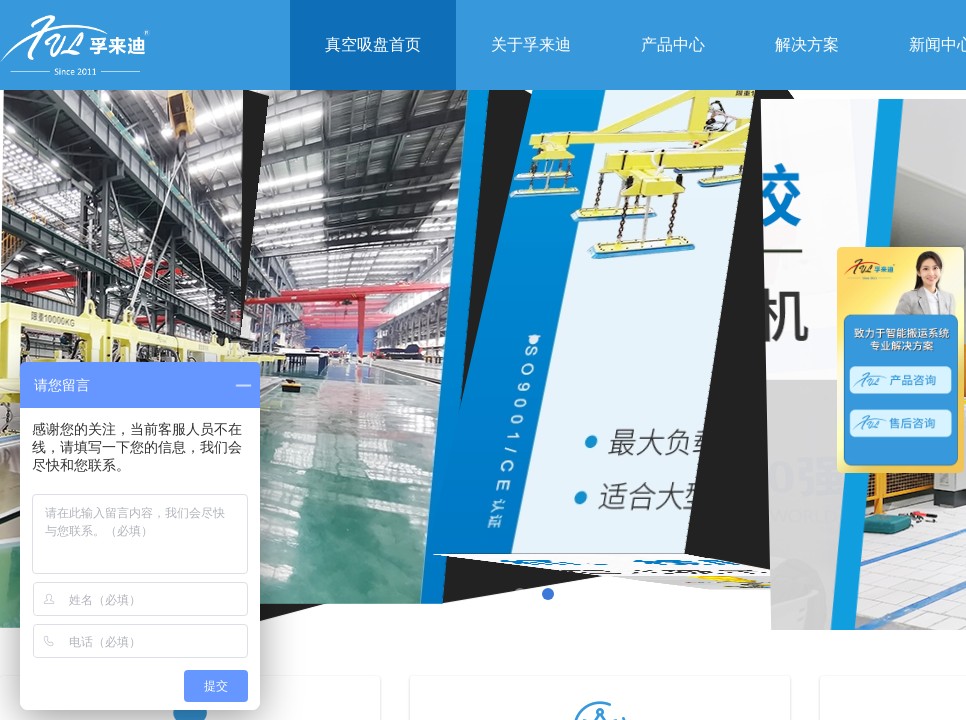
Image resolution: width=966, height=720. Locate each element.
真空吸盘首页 (373, 44)
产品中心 (673, 44)
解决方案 (807, 44)
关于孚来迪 (531, 44)
